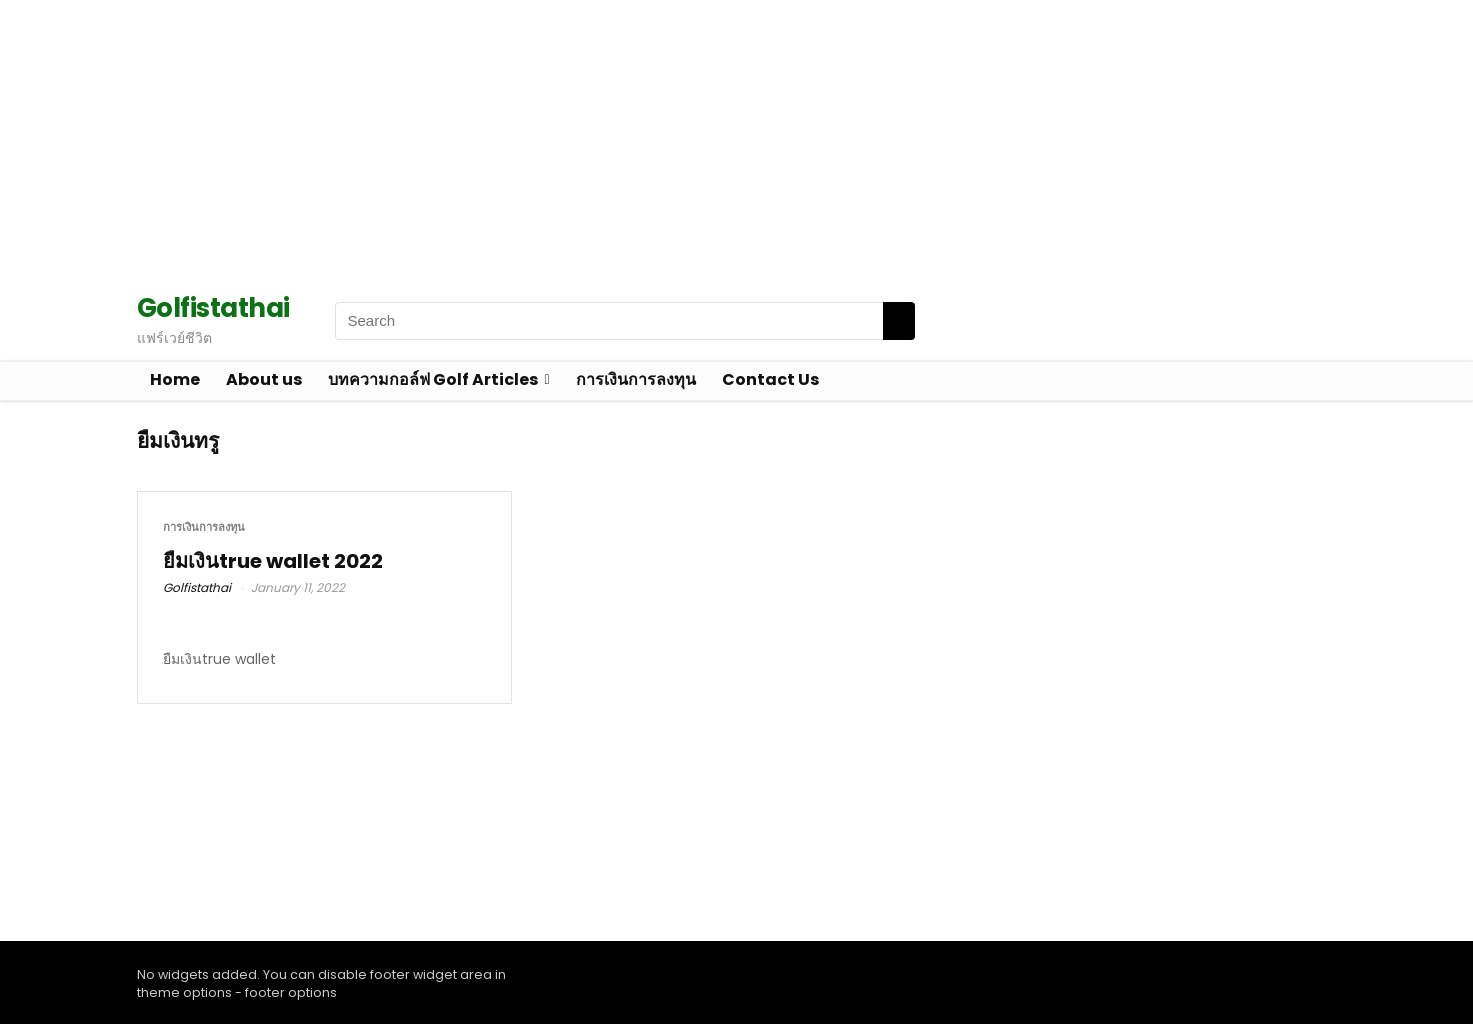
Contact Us (770, 379)
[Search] (899, 321)
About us (264, 379)
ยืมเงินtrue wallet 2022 (273, 561)
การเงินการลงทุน (636, 379)
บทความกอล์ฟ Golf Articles (433, 379)
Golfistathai (197, 587)
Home (175, 379)
